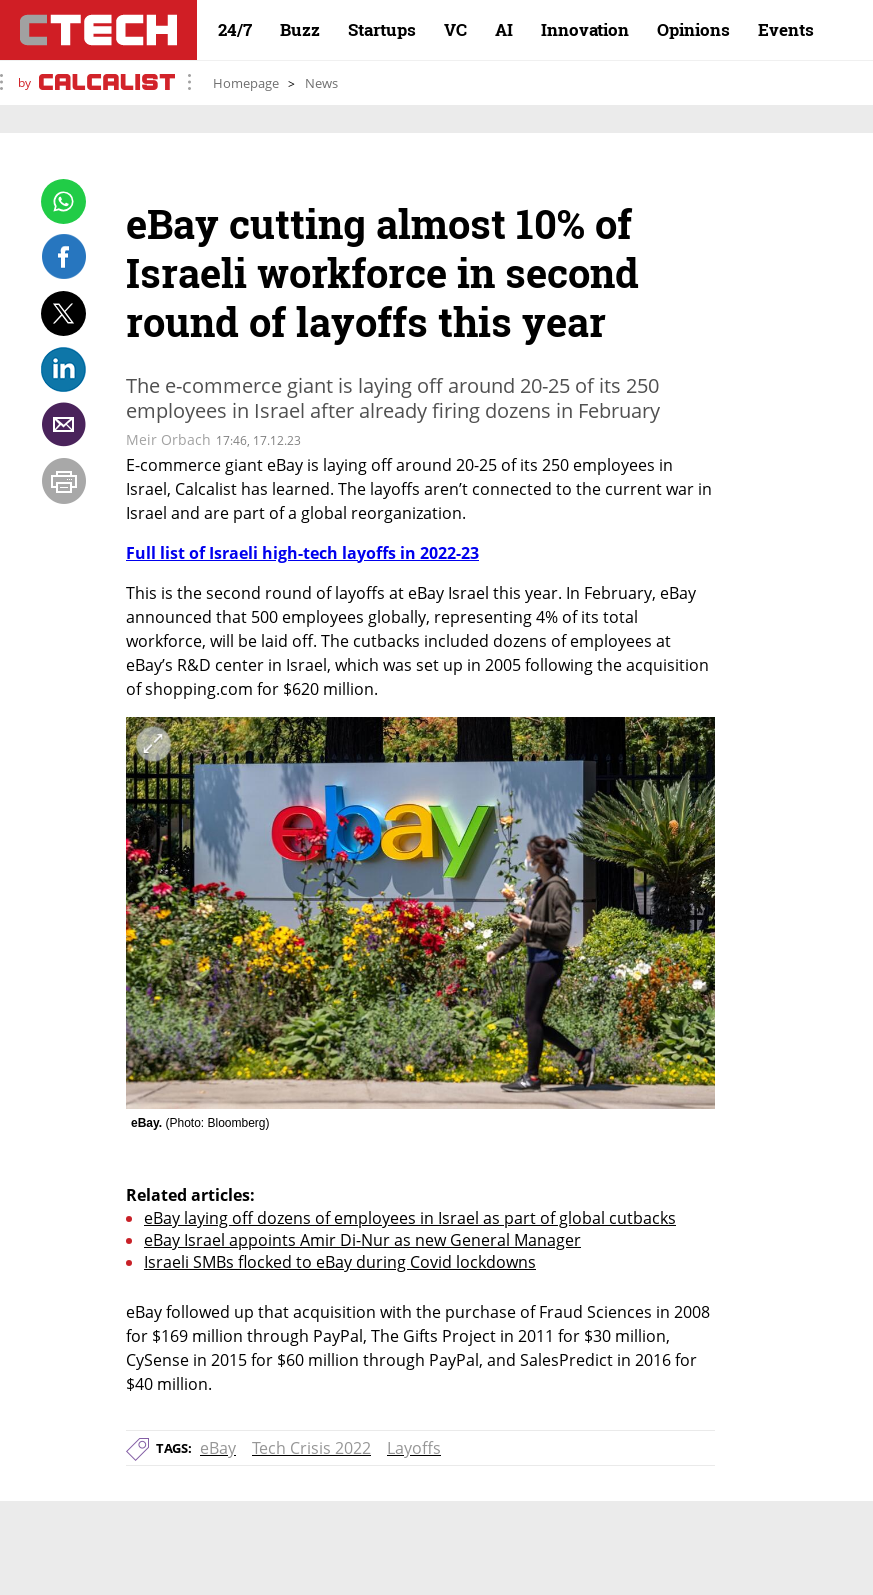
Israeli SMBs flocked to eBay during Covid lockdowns (340, 1262)
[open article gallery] (420, 913)
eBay (218, 1448)
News (321, 83)
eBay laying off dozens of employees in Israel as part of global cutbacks (410, 1218)
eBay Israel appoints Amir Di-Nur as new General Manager (362, 1240)
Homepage (246, 83)
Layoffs (414, 1448)
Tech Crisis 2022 (311, 1448)
